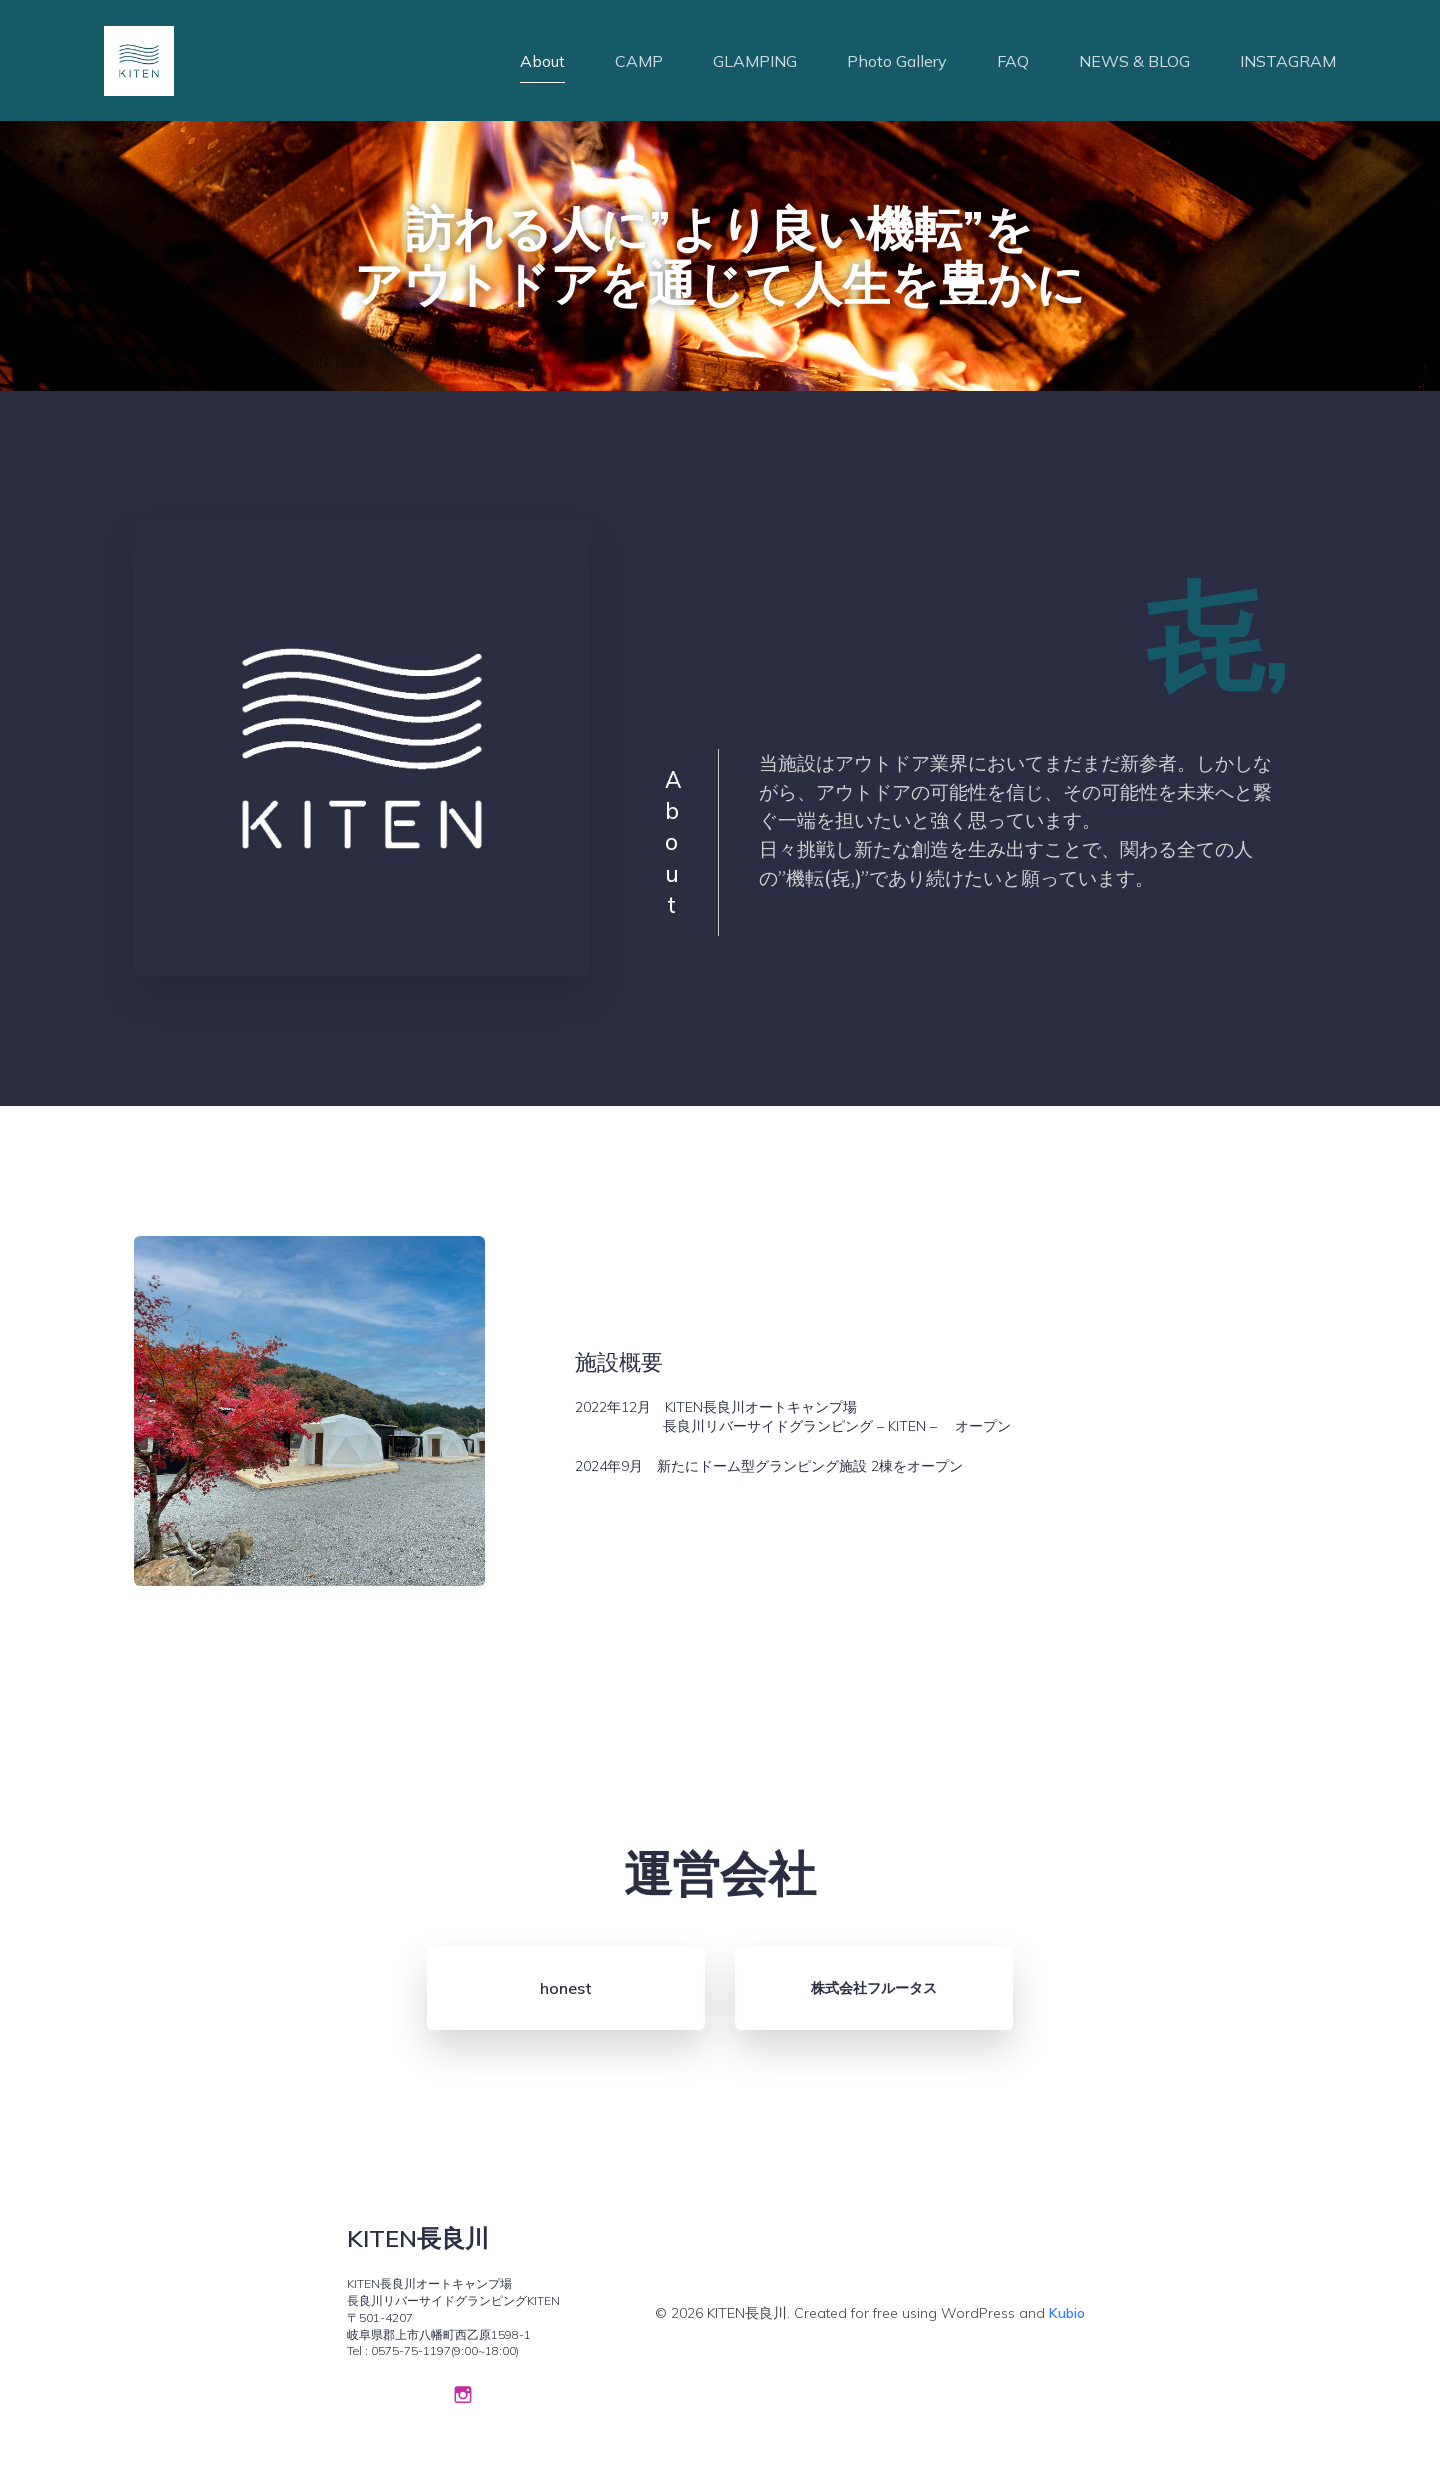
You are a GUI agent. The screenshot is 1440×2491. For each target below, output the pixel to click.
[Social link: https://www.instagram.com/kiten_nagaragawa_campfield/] (463, 2402)
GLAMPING (755, 65)
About (542, 65)
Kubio (1067, 2322)
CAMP (639, 65)
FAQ (1013, 65)
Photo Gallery (897, 65)
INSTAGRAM (1288, 65)
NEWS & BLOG (1134, 65)
